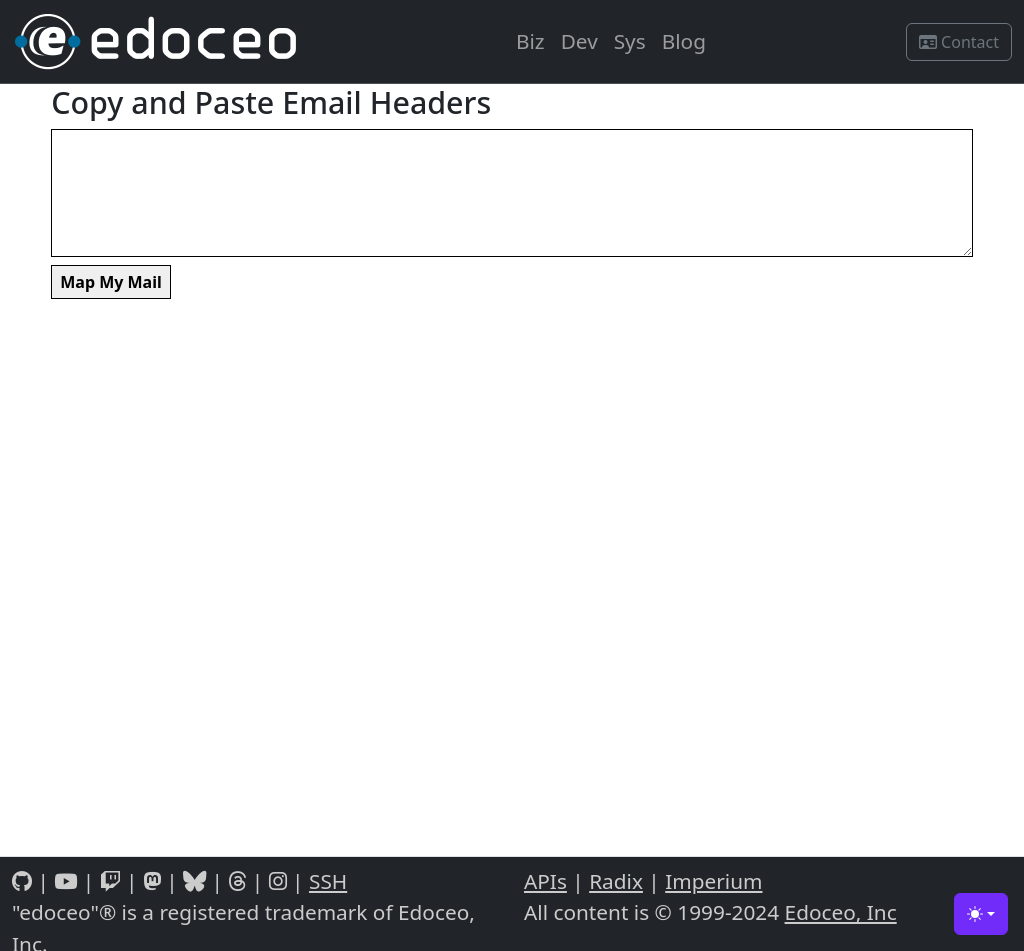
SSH (328, 881)
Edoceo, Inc (841, 912)
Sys (630, 41)
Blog (684, 41)
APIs (545, 881)
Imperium (713, 881)
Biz (530, 41)
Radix (616, 881)
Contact (959, 42)
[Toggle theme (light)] (981, 914)
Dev (579, 41)
